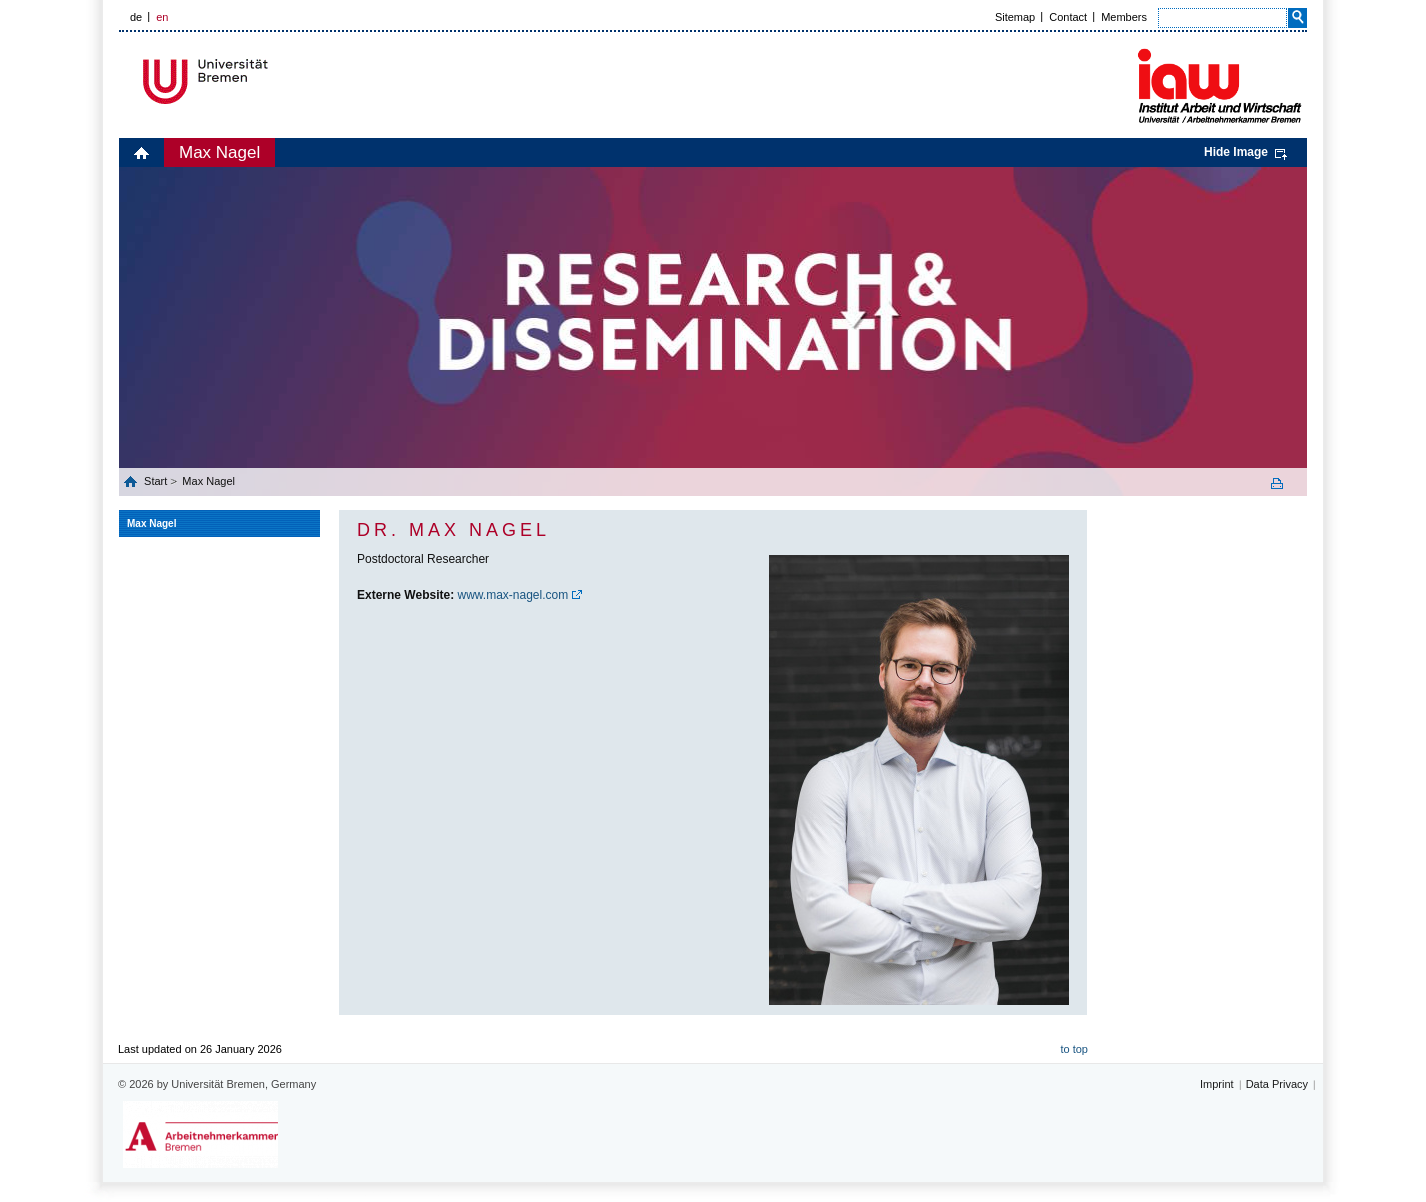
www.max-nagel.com (513, 595)
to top (1074, 1049)
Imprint (1217, 1084)
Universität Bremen (272, 81)
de (136, 17)
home (141, 152)
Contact (1068, 17)
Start (157, 481)
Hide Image (1236, 152)
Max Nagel (219, 152)
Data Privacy (1277, 1084)
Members (1124, 17)
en (162, 17)
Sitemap (1015, 17)
